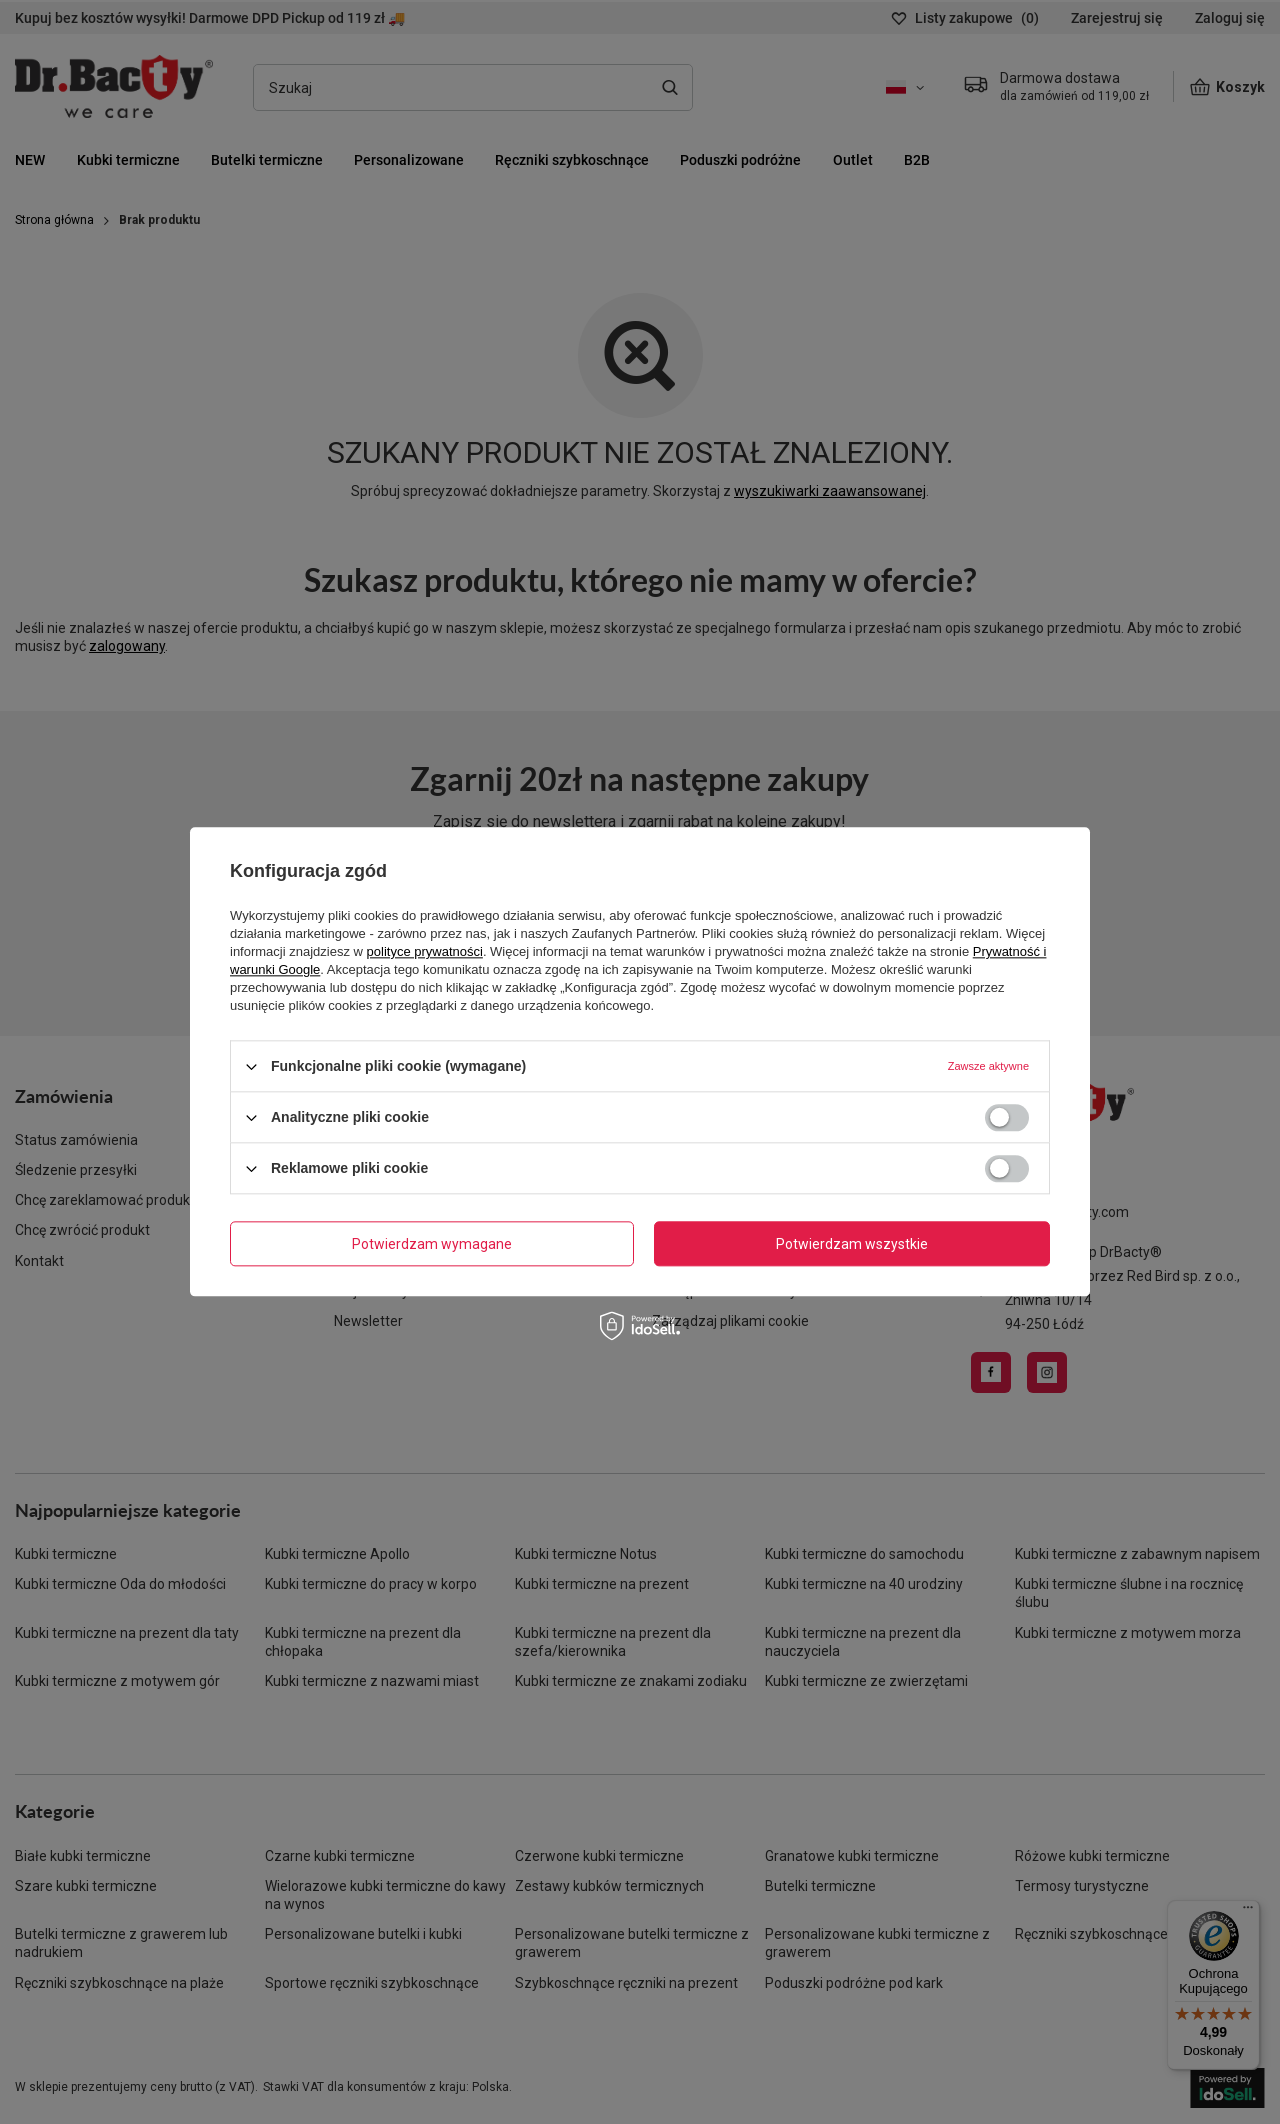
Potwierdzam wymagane (432, 1244)
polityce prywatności (425, 951)
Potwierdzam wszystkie (852, 1244)
